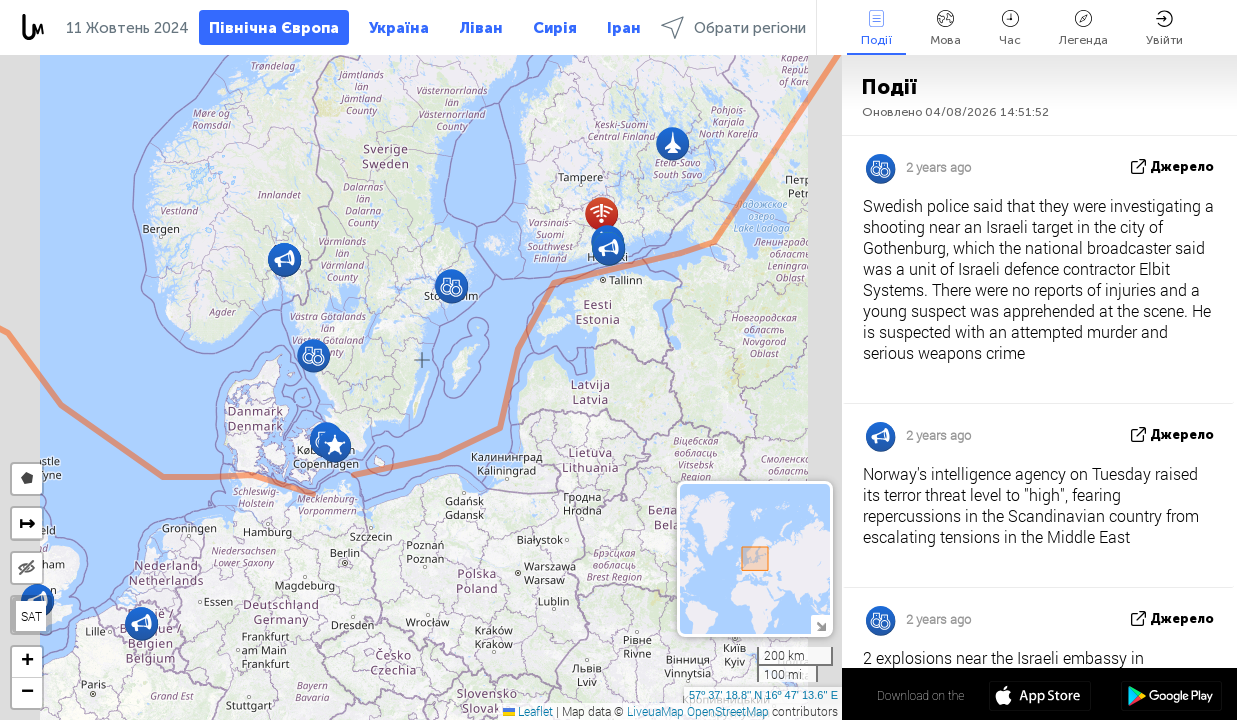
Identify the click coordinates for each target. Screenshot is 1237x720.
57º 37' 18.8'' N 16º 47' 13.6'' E (763, 695)
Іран (624, 28)
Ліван (481, 28)
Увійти (1164, 28)
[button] (141, 623)
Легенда (1083, 28)
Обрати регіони (733, 27)
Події (876, 28)
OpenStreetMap (728, 711)
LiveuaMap (655, 711)
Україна (399, 28)
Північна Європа (274, 28)
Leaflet (528, 711)
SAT (31, 616)
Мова (945, 28)
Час (1010, 28)
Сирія (555, 28)
